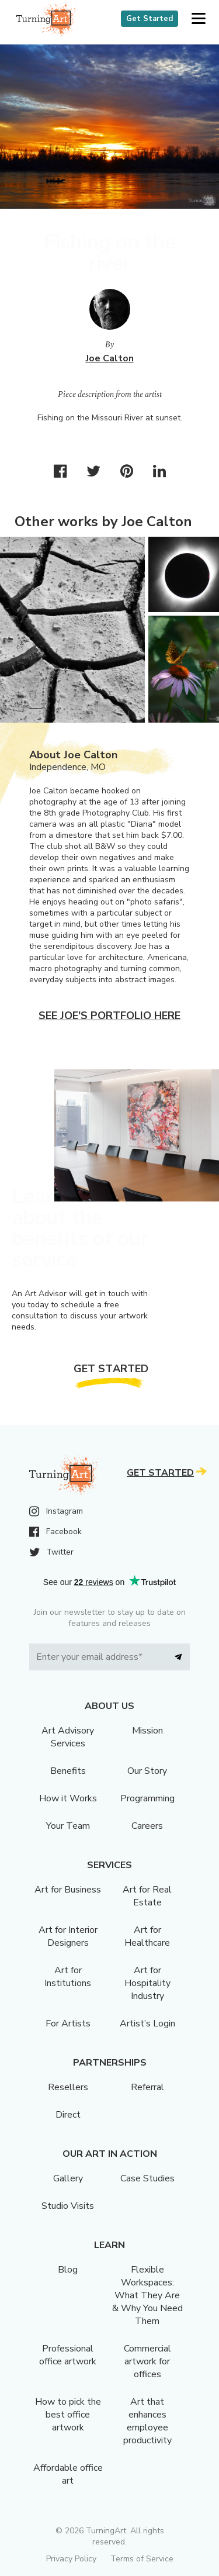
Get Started (149, 18)
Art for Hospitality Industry (147, 1983)
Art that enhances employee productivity (147, 2421)
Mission (147, 1730)
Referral (147, 2087)
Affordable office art (68, 2474)
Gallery (68, 2178)
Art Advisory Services (67, 1737)
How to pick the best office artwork (68, 2414)
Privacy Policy (71, 2558)
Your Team (68, 1825)
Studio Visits (67, 2205)
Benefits (68, 1770)
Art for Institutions (67, 1977)
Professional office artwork (67, 2355)
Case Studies (147, 2178)
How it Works (68, 1798)
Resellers (68, 2087)
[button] (198, 19)
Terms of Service (141, 2558)
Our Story (147, 1770)
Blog (68, 2269)
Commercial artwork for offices (147, 2361)
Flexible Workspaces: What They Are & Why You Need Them (147, 2295)
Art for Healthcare (147, 1936)
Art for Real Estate (147, 1896)
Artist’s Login (147, 2023)
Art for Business (67, 1889)
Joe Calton (110, 358)
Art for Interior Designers (68, 1936)
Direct (68, 2114)
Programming (147, 1798)
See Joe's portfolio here (109, 1016)
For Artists (68, 2023)
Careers (147, 1825)
